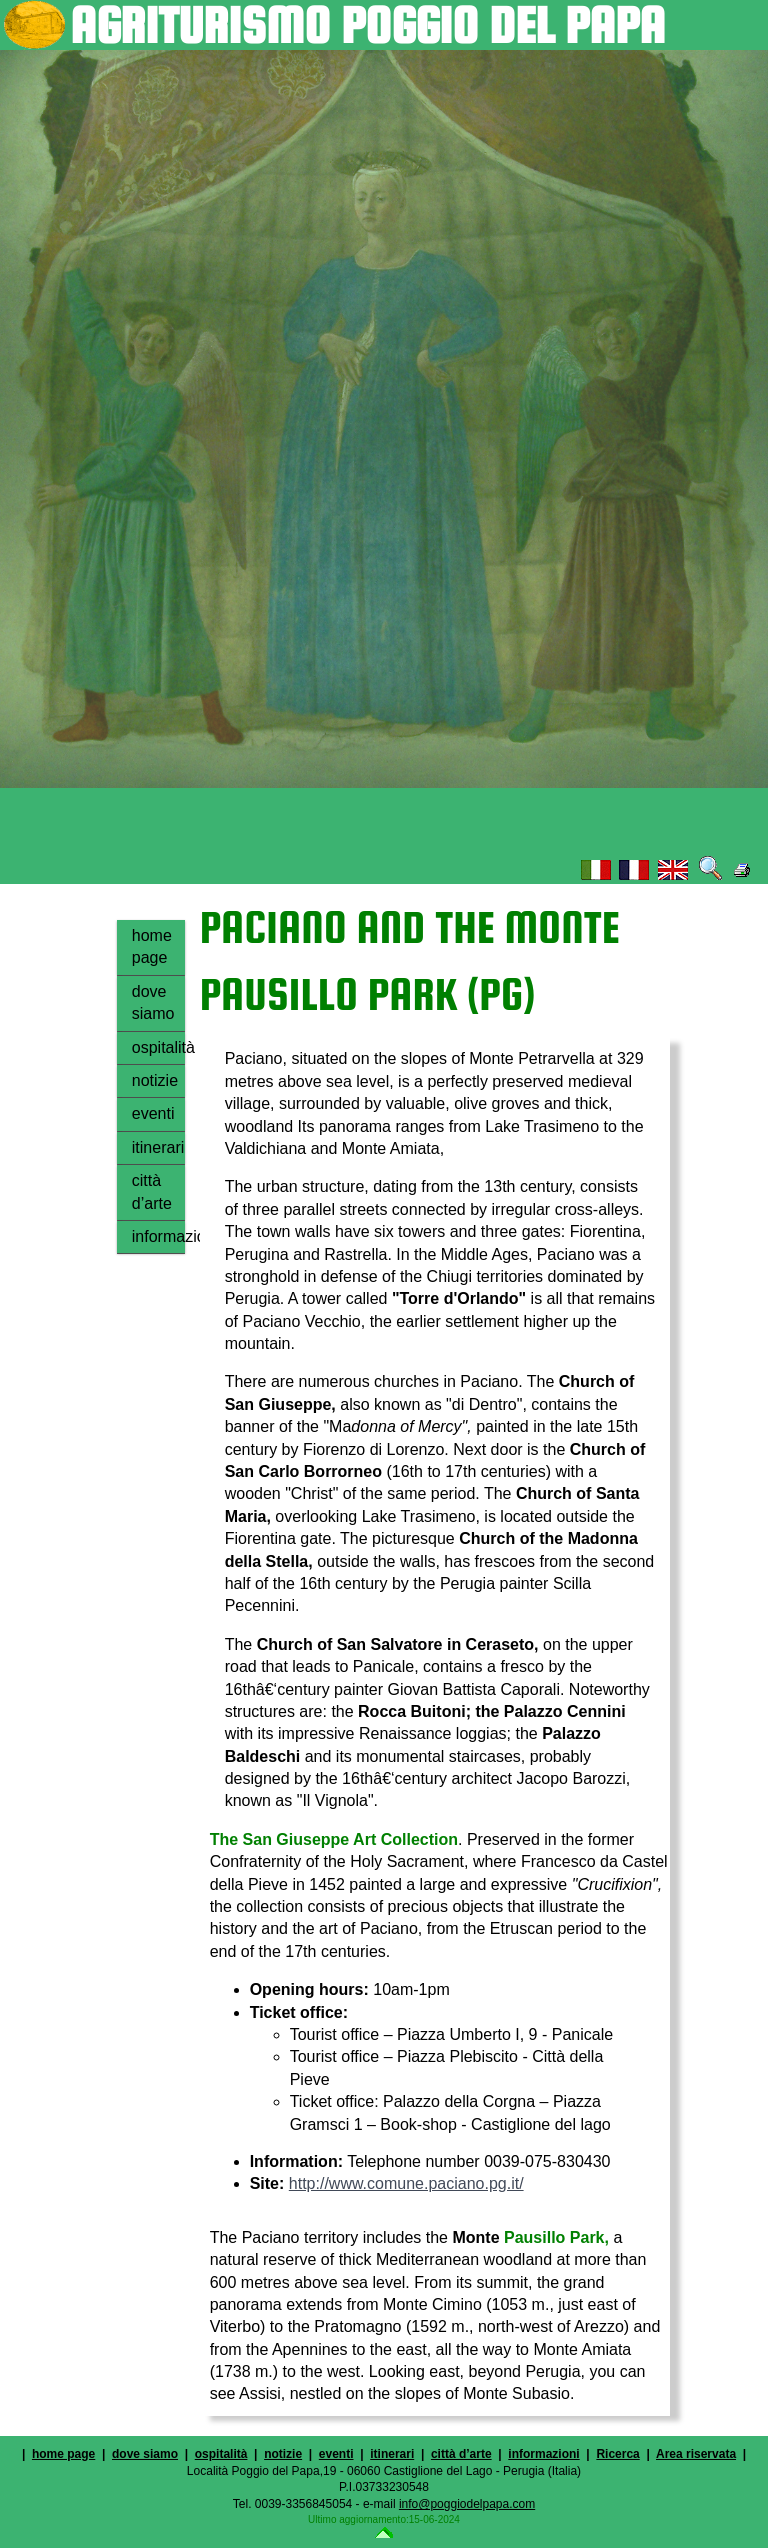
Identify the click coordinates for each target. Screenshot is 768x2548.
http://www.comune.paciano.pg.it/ (406, 2183)
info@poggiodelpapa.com (467, 2504)
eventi (153, 1113)
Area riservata (696, 2454)
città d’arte (152, 1191)
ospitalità (158, 1047)
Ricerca (617, 2454)
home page (152, 946)
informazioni (158, 1236)
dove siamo (153, 1002)
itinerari (158, 1147)
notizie (155, 1080)
